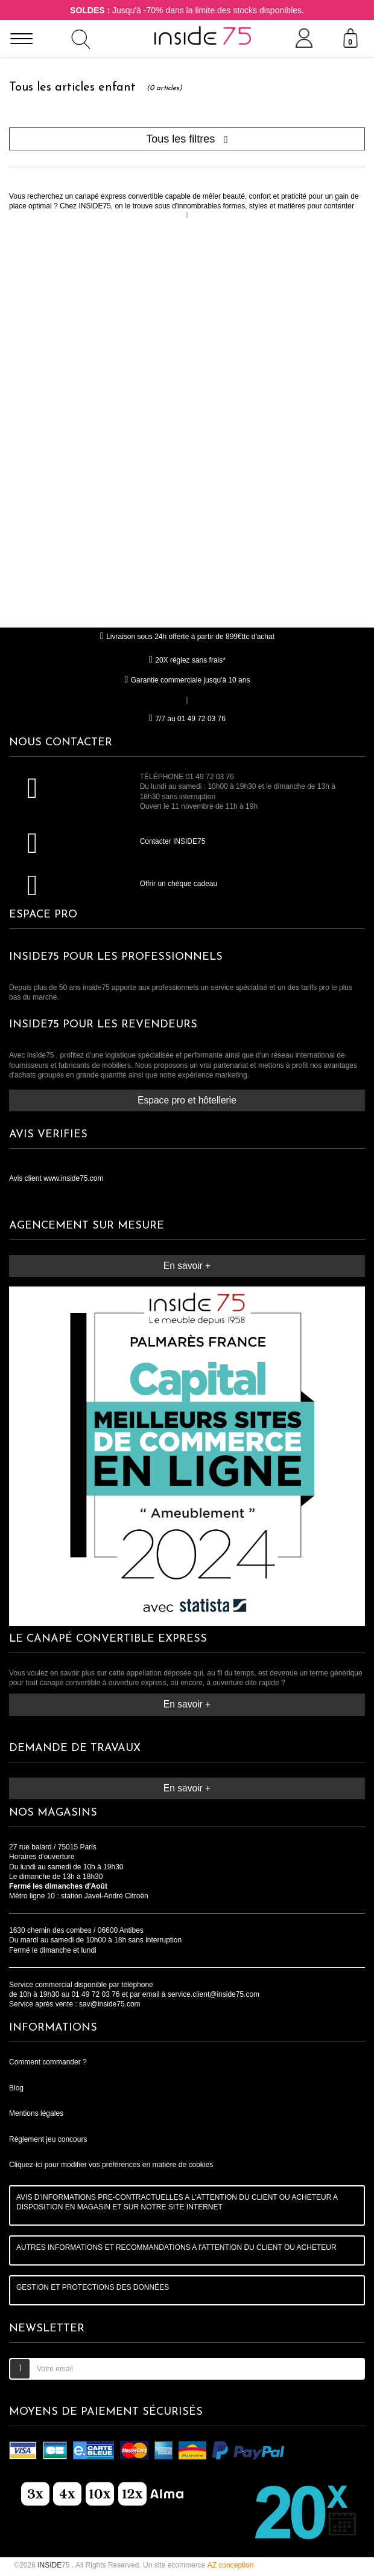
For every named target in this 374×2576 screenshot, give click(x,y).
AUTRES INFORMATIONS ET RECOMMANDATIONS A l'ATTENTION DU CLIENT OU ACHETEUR (176, 2247)
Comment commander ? (48, 2062)
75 (54, 2565)
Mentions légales (36, 2113)
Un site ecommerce (198, 2565)
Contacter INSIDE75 (173, 841)
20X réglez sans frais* (187, 660)
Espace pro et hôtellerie (187, 1100)
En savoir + (187, 1266)
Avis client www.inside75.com (56, 1178)
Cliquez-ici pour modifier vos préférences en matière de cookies (111, 2164)
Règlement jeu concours (48, 2139)
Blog (16, 2088)
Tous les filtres (187, 139)
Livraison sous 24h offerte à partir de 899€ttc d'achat (187, 636)
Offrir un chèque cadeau (179, 883)
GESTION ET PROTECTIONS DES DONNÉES (92, 2287)
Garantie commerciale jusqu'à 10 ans (187, 680)
